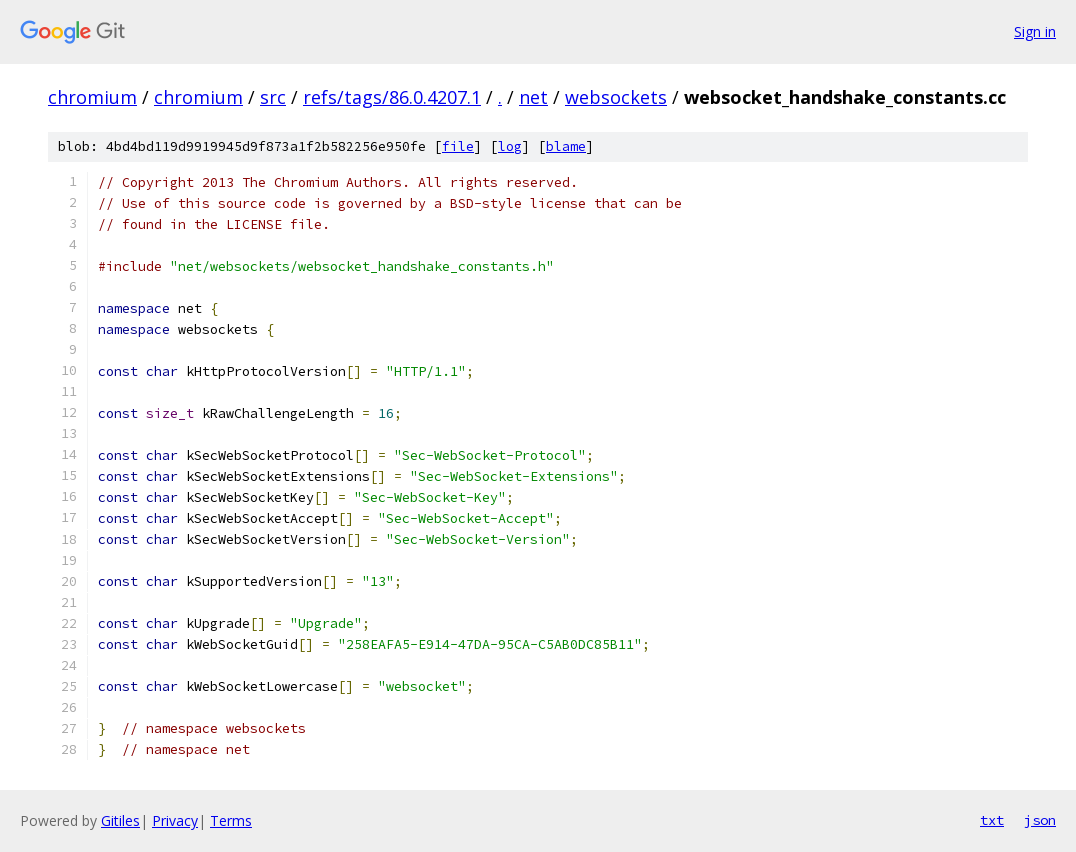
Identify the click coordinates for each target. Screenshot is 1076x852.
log (510, 146)
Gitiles (120, 820)
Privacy (175, 820)
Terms (231, 820)
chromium (92, 97)
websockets (616, 97)
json (1040, 820)
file (458, 146)
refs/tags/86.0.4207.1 (392, 97)
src (273, 97)
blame (566, 146)
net (533, 97)
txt (992, 820)
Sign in (1035, 31)
